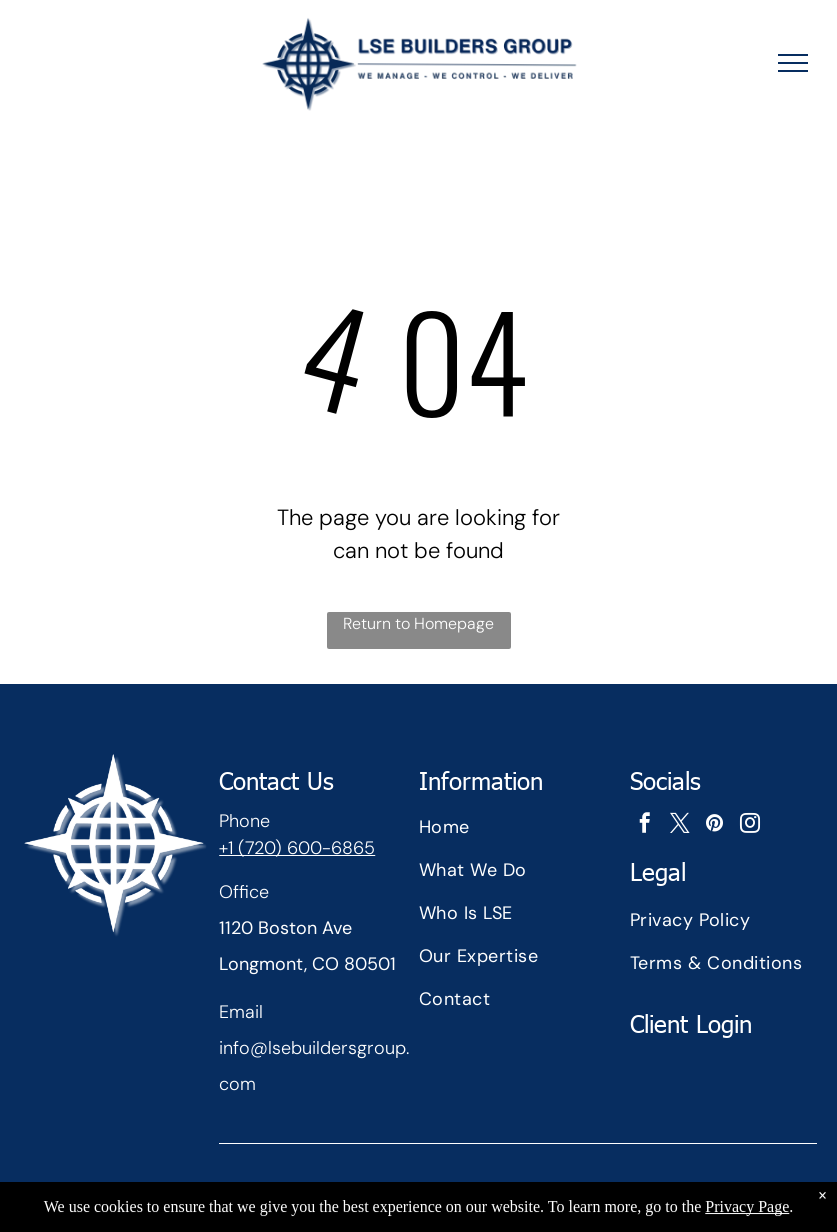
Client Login (691, 1023)
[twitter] (680, 825)
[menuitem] (518, 827)
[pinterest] (715, 825)
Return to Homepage (418, 623)
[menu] (793, 63)
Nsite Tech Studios (538, 1199)
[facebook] (645, 825)
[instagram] (750, 825)
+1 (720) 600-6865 (297, 848)
